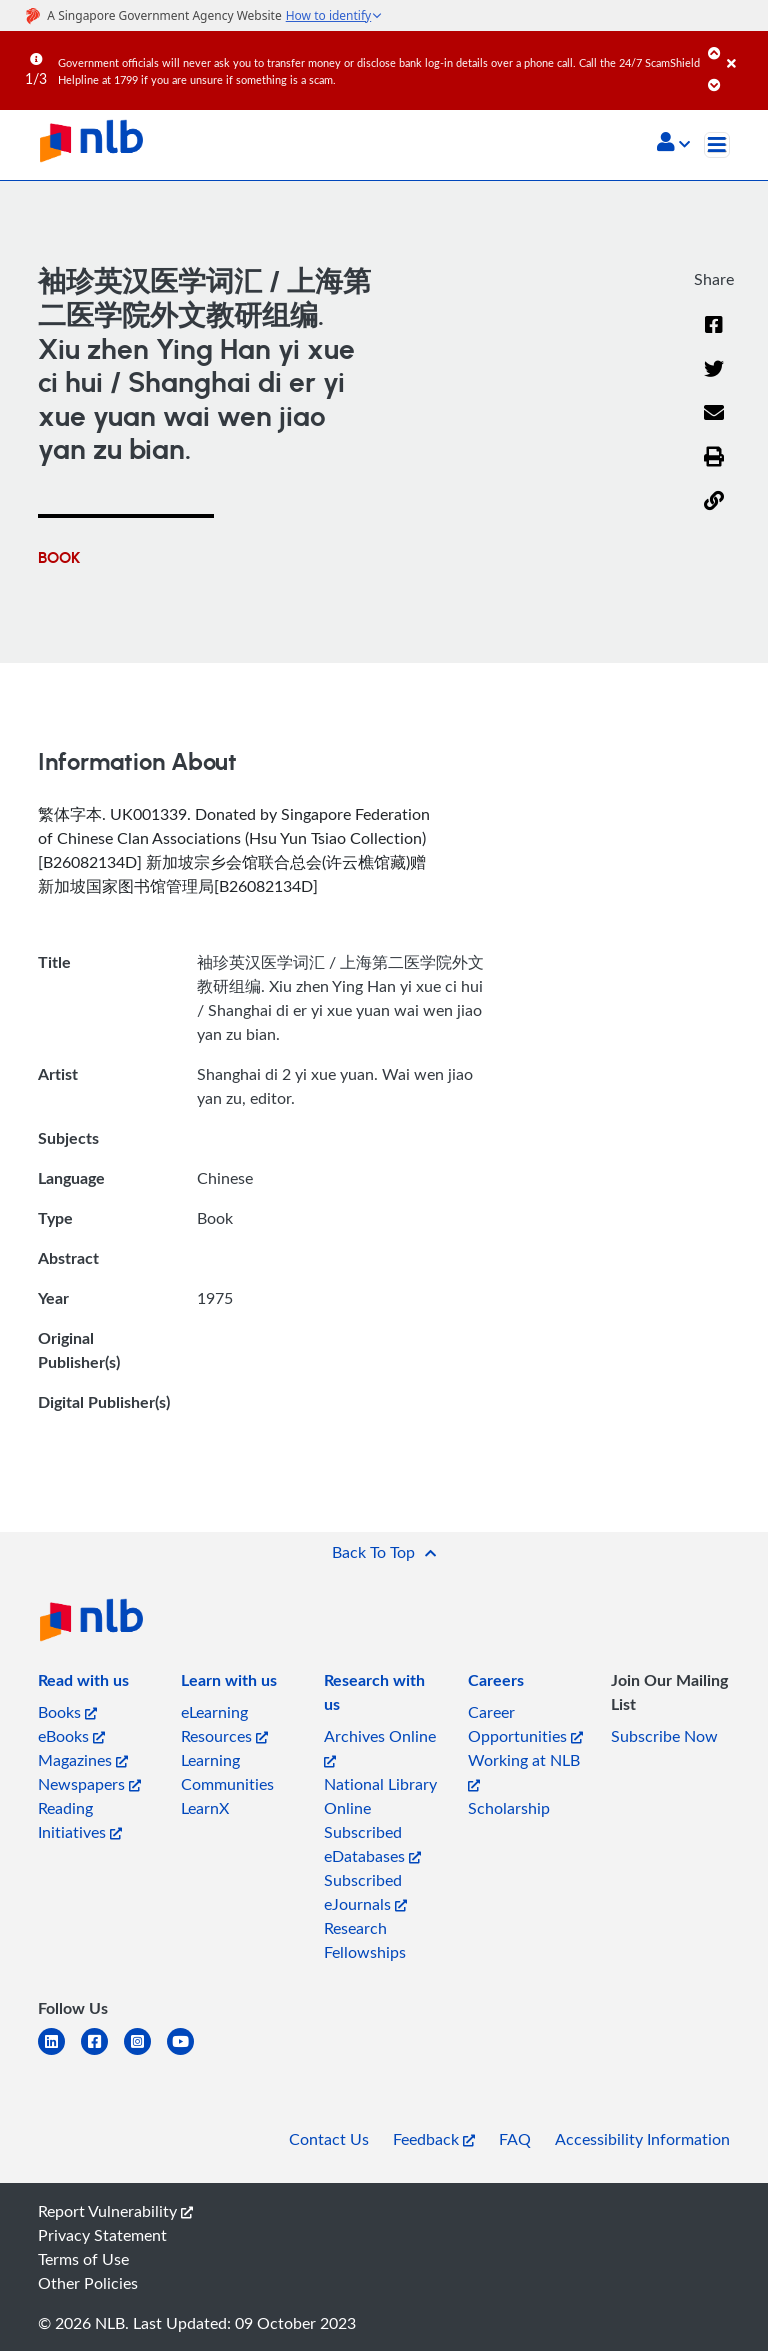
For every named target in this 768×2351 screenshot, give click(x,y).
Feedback (434, 2139)
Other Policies (88, 2283)
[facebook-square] (102, 2053)
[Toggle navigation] (717, 145)
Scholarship (509, 1808)
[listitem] (83, 1684)
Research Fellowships (365, 1940)
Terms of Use (83, 2259)
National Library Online (380, 1796)
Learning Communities (227, 1772)
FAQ (515, 2139)
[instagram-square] (145, 2053)
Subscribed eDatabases (372, 1844)
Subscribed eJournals (365, 1892)
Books (67, 1712)
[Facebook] (714, 337)
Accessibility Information (642, 2139)
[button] (673, 144)
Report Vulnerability (115, 2211)
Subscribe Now (664, 1736)
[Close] (744, 49)
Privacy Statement (102, 2235)
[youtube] (188, 2053)
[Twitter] (714, 381)
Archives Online (380, 1746)
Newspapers (89, 1784)
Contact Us (329, 2139)
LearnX (205, 1808)
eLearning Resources (224, 1724)
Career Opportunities (525, 1724)
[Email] (714, 425)
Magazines (83, 1760)
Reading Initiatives (80, 1820)
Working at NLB (524, 1770)
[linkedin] (59, 2053)
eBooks (71, 1736)
